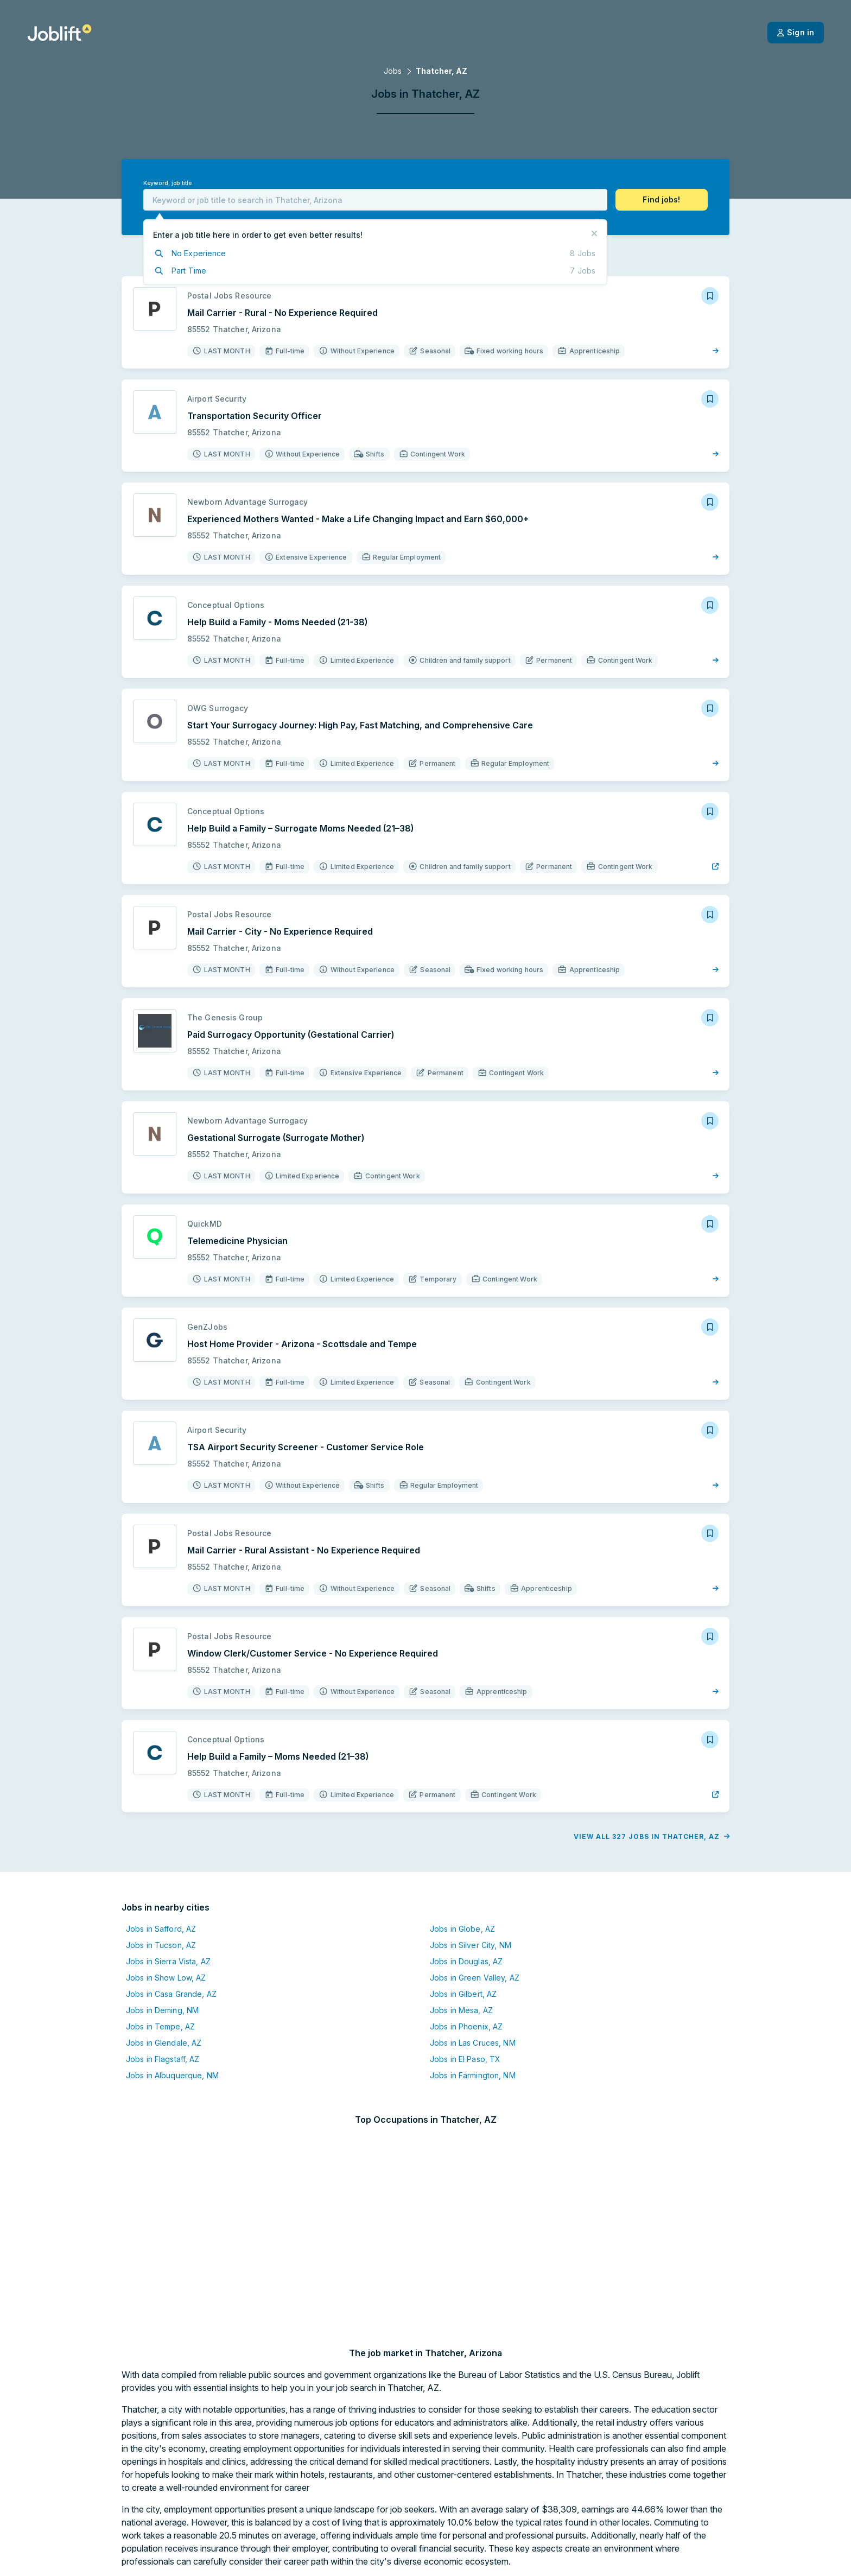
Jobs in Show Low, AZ (166, 1977)
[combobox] (375, 200)
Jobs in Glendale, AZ (163, 2042)
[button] (661, 200)
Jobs (393, 70)
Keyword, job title (167, 183)
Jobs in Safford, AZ (161, 1928)
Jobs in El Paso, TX (465, 2059)
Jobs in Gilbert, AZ (463, 1993)
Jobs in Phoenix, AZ (466, 2026)
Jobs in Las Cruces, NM (473, 2042)
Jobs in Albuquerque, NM (172, 2075)
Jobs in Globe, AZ (462, 1928)
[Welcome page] (59, 32)
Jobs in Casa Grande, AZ (171, 1993)
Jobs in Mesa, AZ (461, 2010)
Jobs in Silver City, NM (470, 1945)
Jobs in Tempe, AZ (160, 2026)
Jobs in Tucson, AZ (161, 1945)
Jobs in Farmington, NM (473, 2075)
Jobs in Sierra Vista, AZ (168, 1961)
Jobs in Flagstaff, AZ (163, 2059)
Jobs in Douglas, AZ (466, 1961)
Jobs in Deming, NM (162, 2010)
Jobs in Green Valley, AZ (474, 1977)
